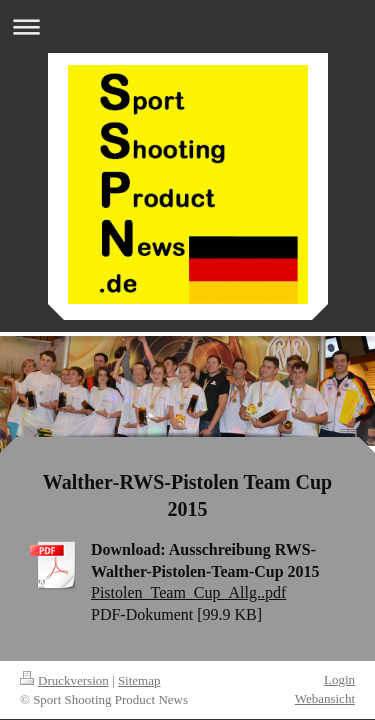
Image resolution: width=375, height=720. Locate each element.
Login (339, 679)
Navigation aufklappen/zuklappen (187, 26)
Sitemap (139, 680)
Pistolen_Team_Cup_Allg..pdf (188, 592)
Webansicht (325, 698)
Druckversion (64, 680)
